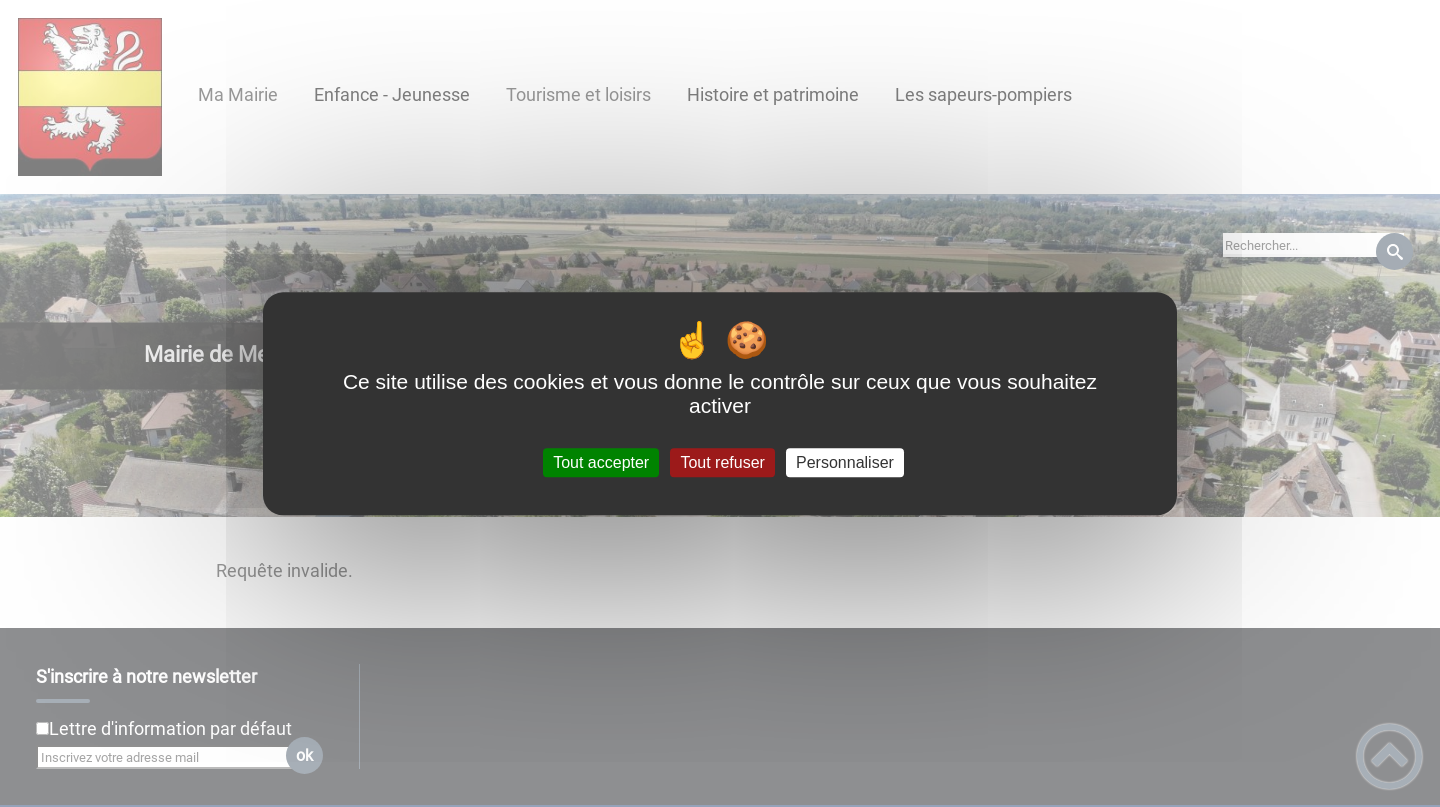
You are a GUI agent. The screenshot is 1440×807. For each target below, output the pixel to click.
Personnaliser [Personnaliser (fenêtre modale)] (845, 462)
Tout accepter (601, 462)
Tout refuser (722, 462)
